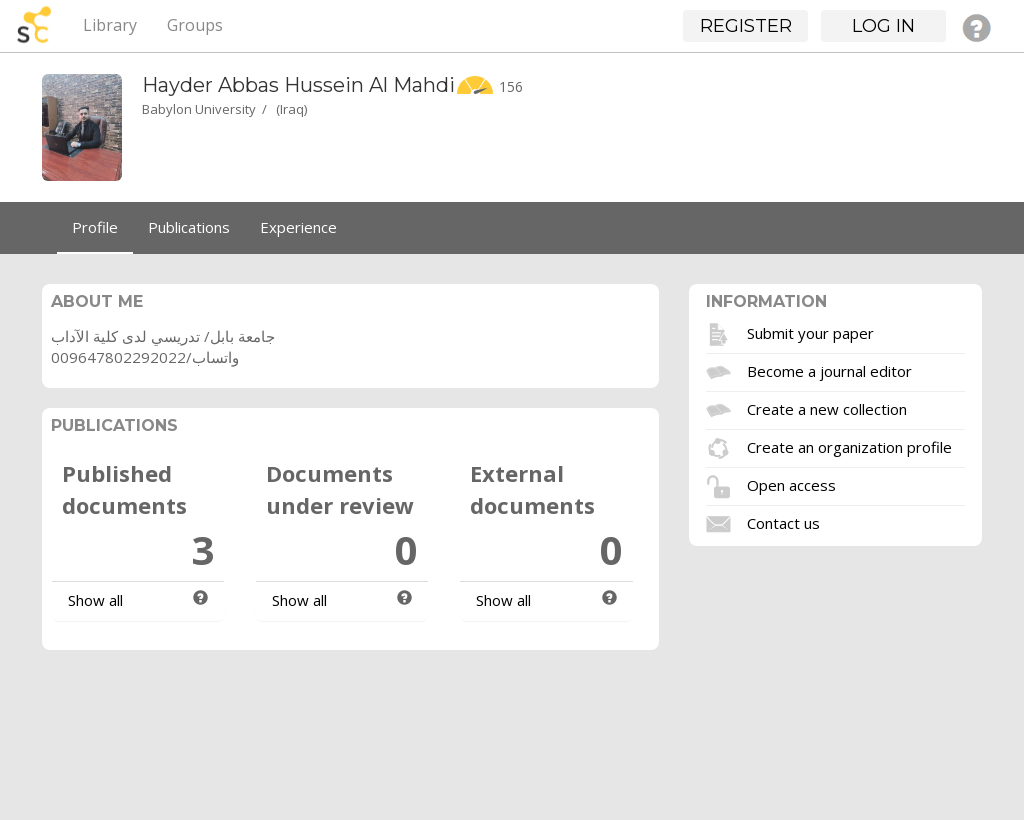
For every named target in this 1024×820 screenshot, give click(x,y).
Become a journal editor (829, 370)
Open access (791, 484)
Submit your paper (810, 332)
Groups (195, 25)
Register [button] (746, 26)
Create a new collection (827, 408)
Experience (298, 227)
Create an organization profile (849, 446)
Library (110, 25)
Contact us (783, 522)
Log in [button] (883, 26)
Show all (95, 600)
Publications (189, 227)
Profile (95, 227)
